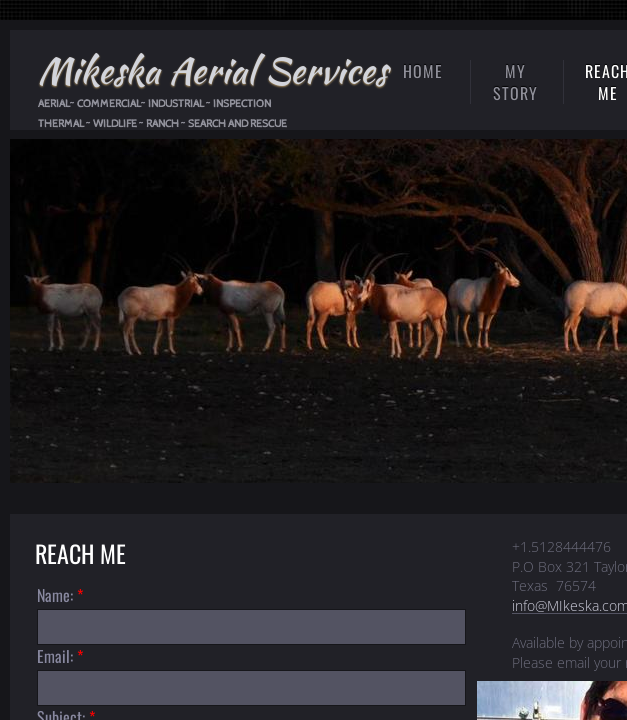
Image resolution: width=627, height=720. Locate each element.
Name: (60, 595)
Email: (60, 656)
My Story (515, 82)
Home (423, 71)
